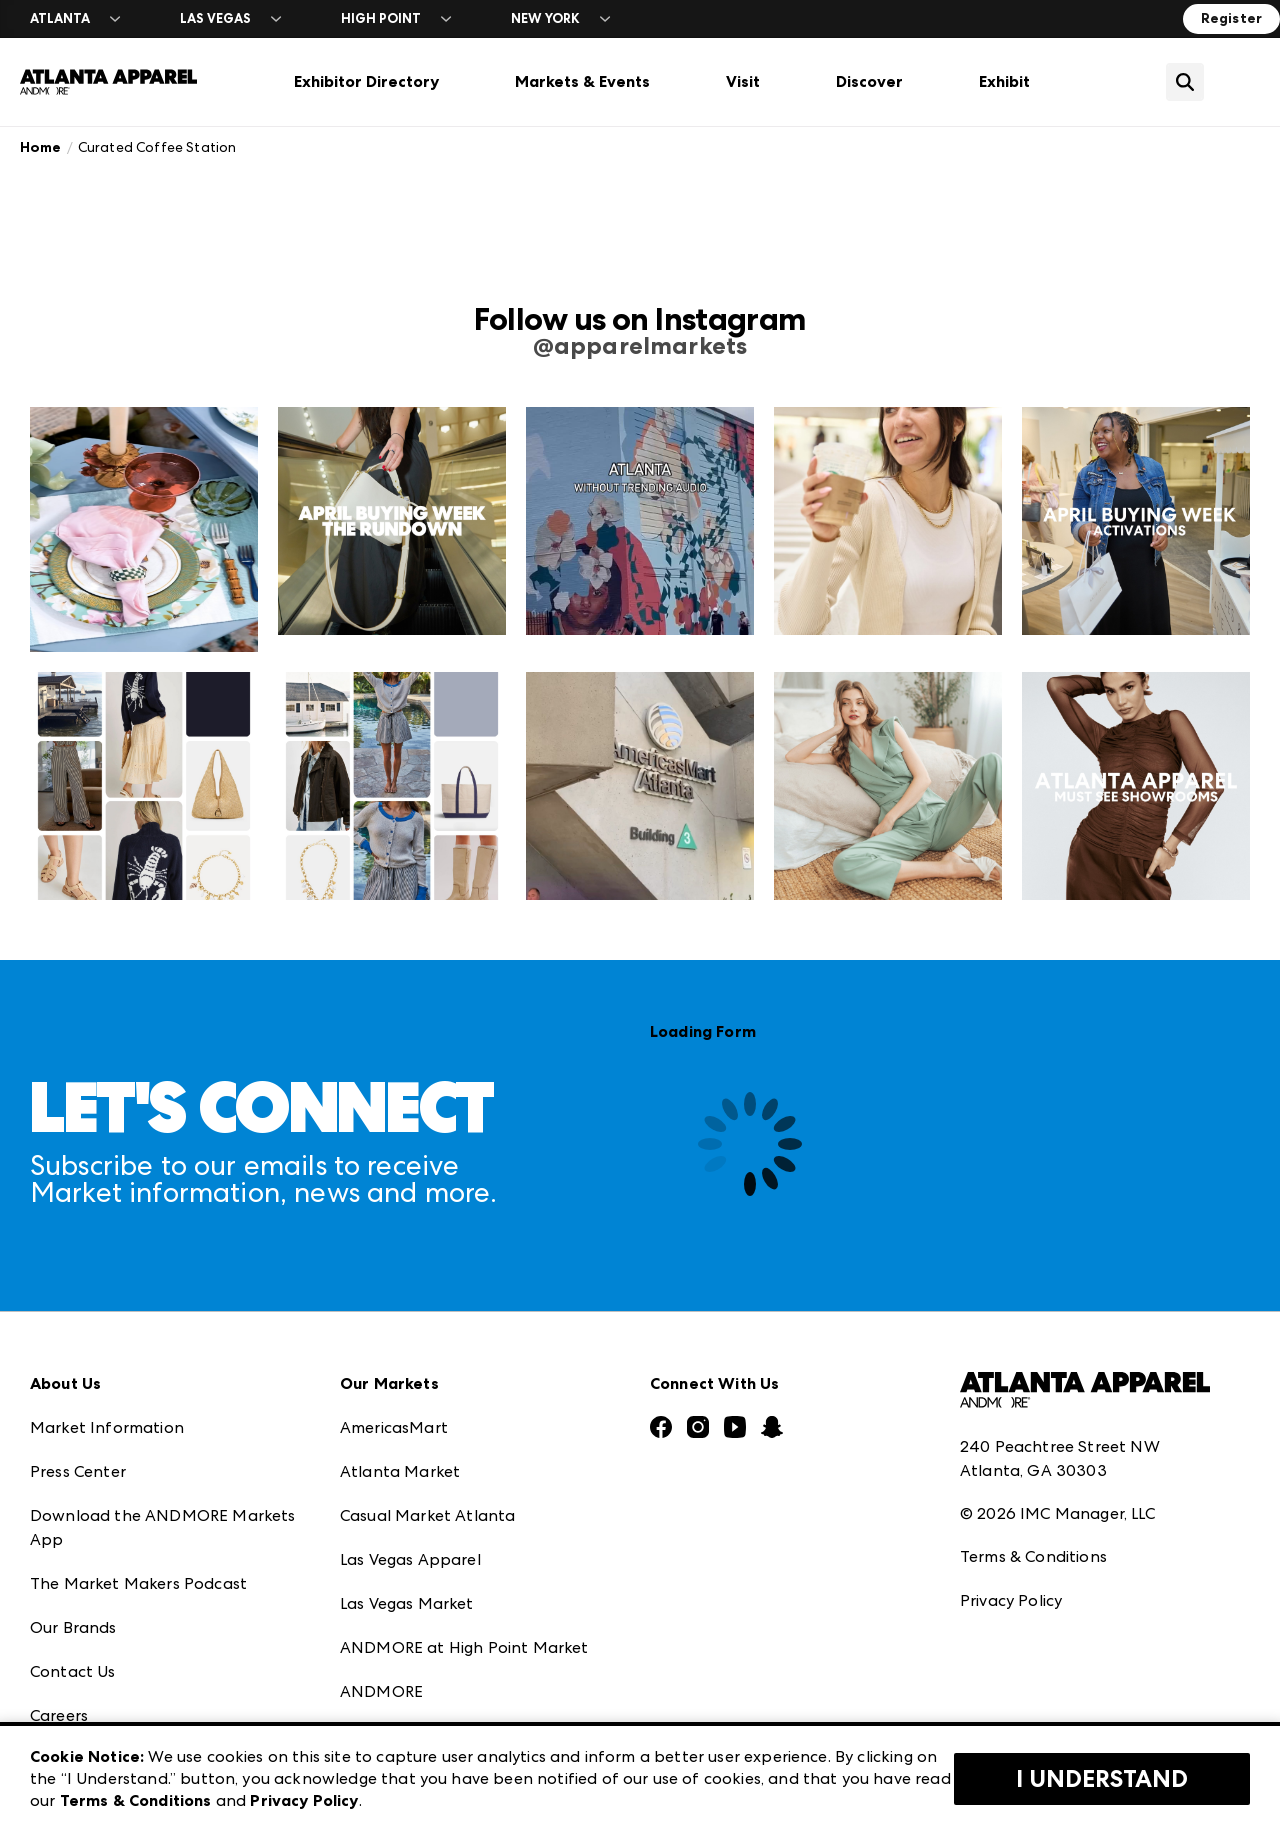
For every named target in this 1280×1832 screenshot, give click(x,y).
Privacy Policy (1011, 1600)
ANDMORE (381, 1691)
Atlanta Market (400, 1471)
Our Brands (73, 1627)
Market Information (107, 1427)
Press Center (78, 1471)
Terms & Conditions (1033, 1556)
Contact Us (73, 1671)
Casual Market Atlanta (427, 1515)
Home (41, 147)
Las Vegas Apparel (410, 1559)
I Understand (1102, 1779)
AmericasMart (394, 1427)
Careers (59, 1715)
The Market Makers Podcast (138, 1583)
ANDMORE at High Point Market (464, 1647)
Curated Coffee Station (157, 147)
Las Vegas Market (407, 1603)
